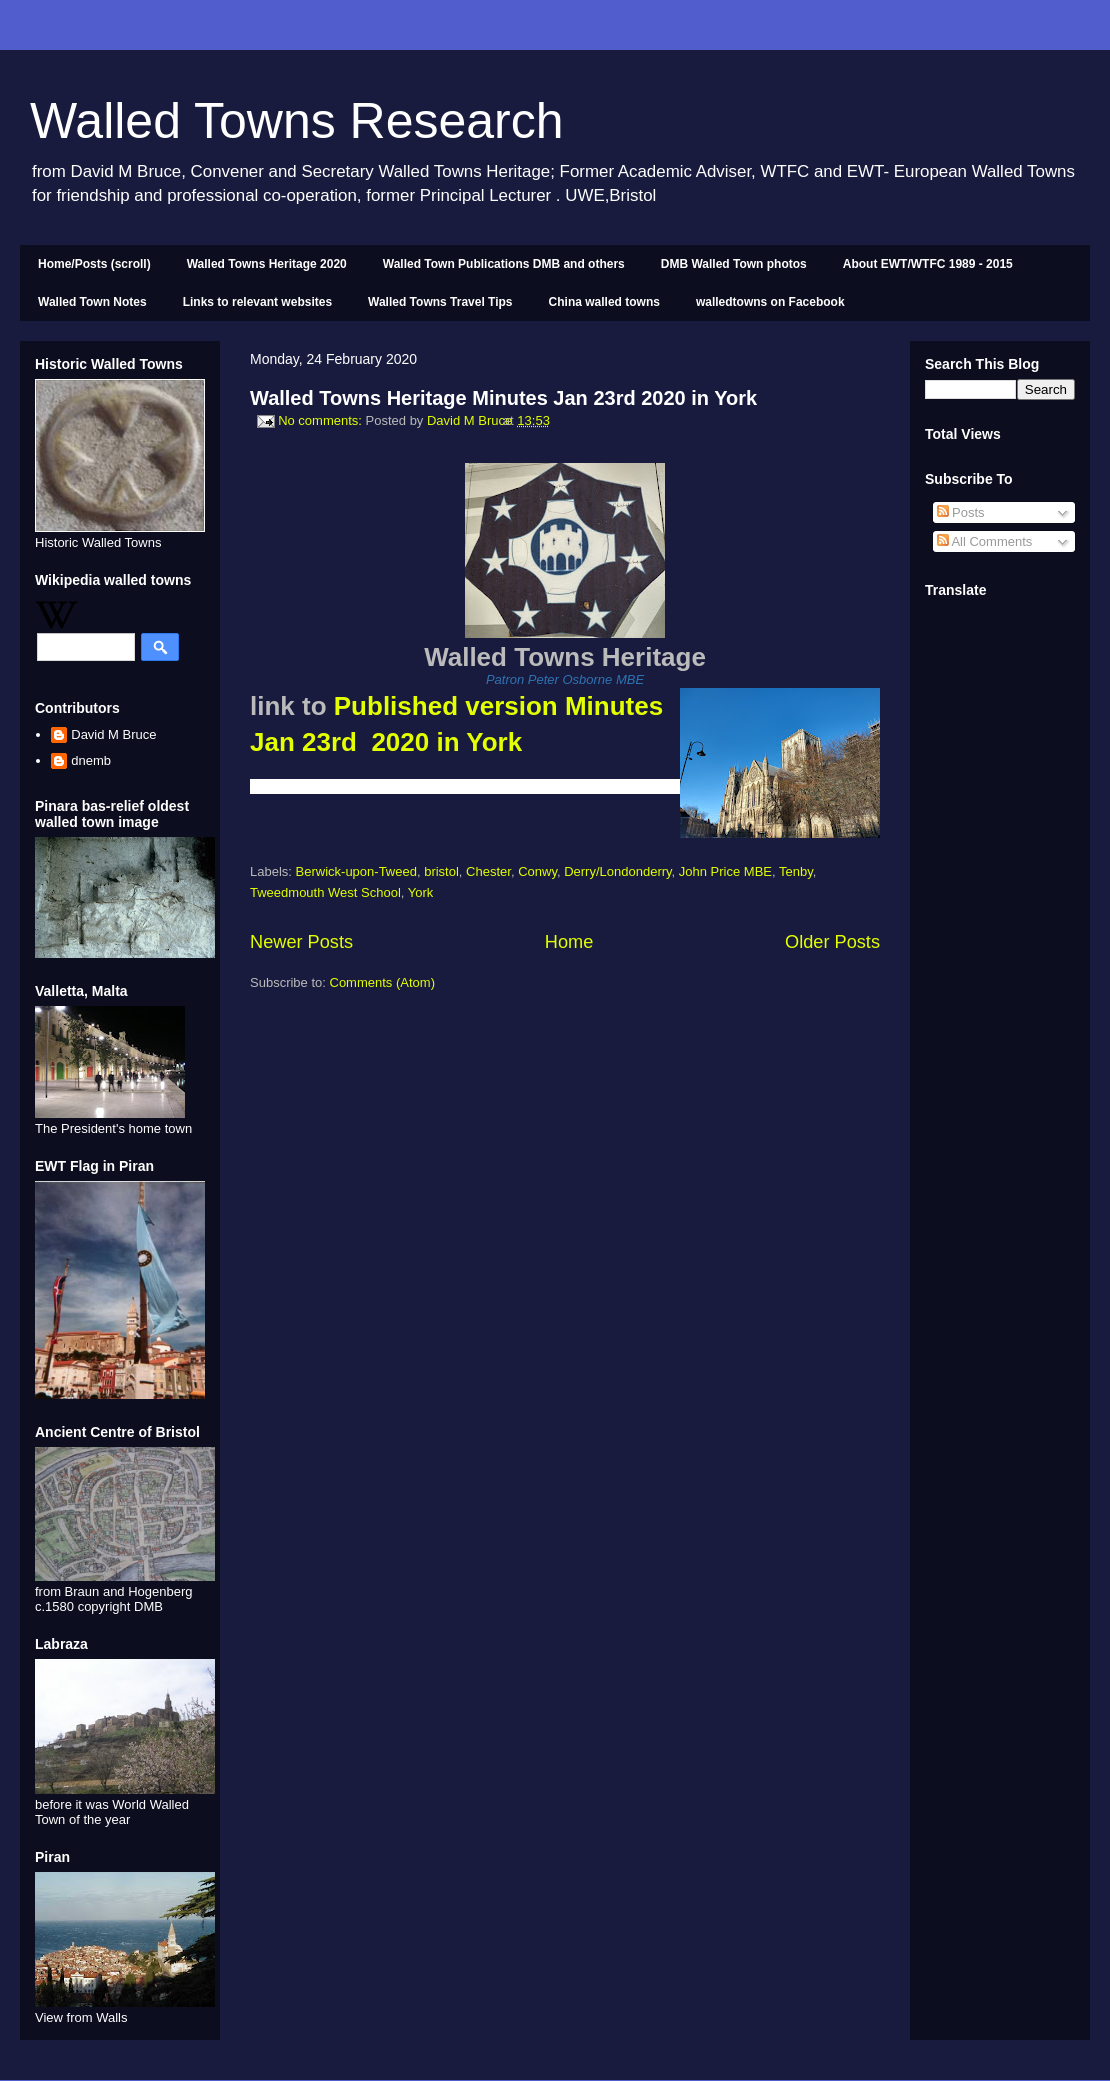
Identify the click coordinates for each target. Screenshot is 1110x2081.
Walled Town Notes (92, 302)
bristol (441, 871)
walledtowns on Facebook (770, 302)
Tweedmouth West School (325, 892)
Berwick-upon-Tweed (356, 871)
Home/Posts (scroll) (94, 264)
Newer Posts (301, 942)
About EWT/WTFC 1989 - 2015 (928, 264)
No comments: (321, 420)
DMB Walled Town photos (734, 264)
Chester (488, 871)
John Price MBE (725, 871)
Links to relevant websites (257, 302)
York (421, 892)
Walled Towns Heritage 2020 (267, 264)
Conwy (537, 871)
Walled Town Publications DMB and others (504, 264)
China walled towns (604, 302)
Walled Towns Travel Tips (440, 302)
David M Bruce (113, 734)
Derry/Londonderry (617, 871)
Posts (961, 512)
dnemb (91, 760)
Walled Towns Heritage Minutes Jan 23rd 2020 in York (503, 398)
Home (569, 942)
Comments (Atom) (382, 982)
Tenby (796, 871)
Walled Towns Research (297, 121)
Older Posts (832, 942)
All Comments (985, 541)
